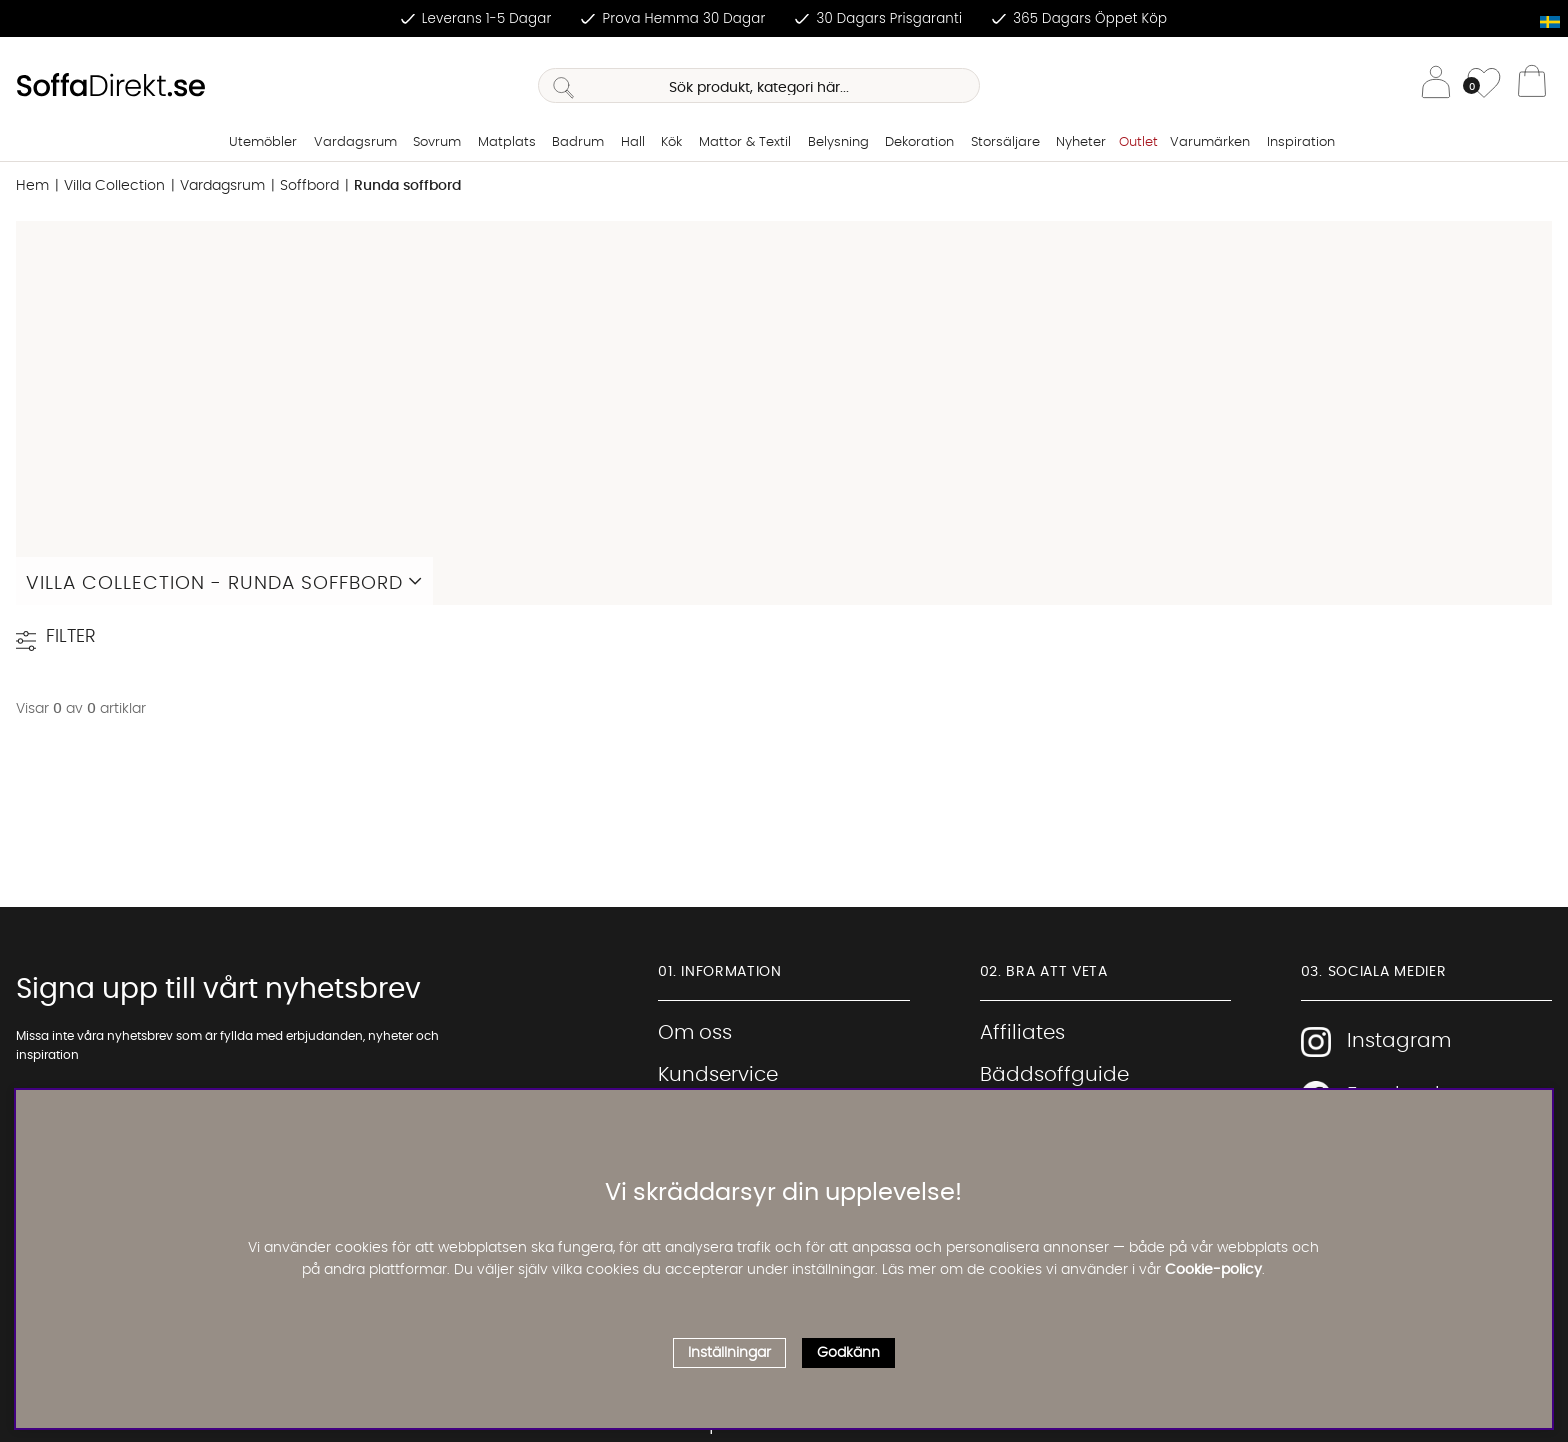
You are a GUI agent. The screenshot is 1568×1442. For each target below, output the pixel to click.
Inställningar (729, 1353)
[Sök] (759, 85)
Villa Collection (114, 186)
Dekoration (919, 142)
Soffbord (309, 186)
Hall (633, 142)
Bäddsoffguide (1054, 1075)
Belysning (838, 142)
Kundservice (718, 1075)
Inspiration (1301, 142)
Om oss (695, 1033)
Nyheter (1081, 142)
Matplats (507, 142)
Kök (671, 142)
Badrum (578, 142)
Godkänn (848, 1353)
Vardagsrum (355, 142)
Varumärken (1210, 142)
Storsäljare (1005, 142)
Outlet (1138, 142)
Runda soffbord (407, 186)
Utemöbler (263, 142)
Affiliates (1022, 1033)
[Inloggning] (1436, 85)
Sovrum (437, 142)
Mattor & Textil (745, 142)
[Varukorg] (1532, 86)
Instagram (1376, 1042)
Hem (32, 186)
